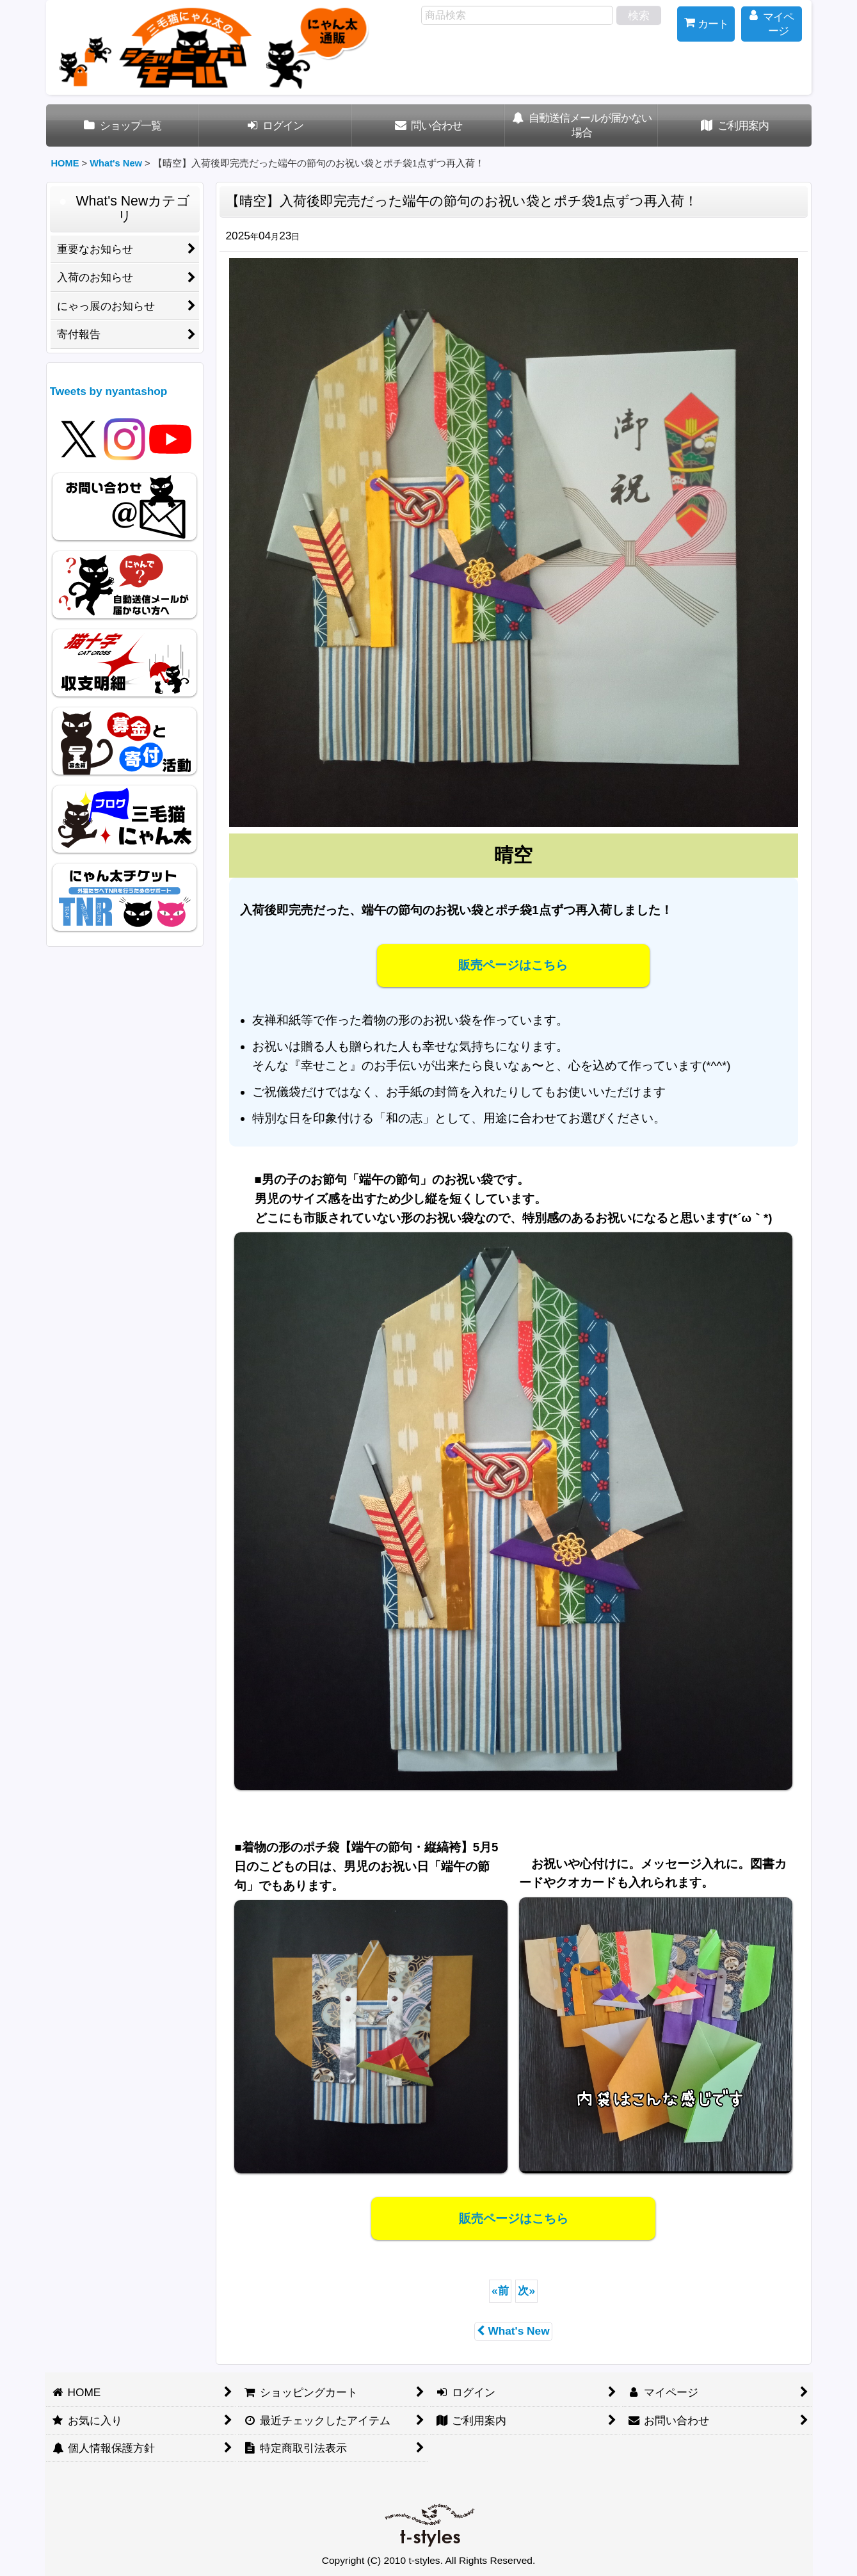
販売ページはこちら (513, 965)
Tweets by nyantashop (109, 391)
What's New (513, 2330)
